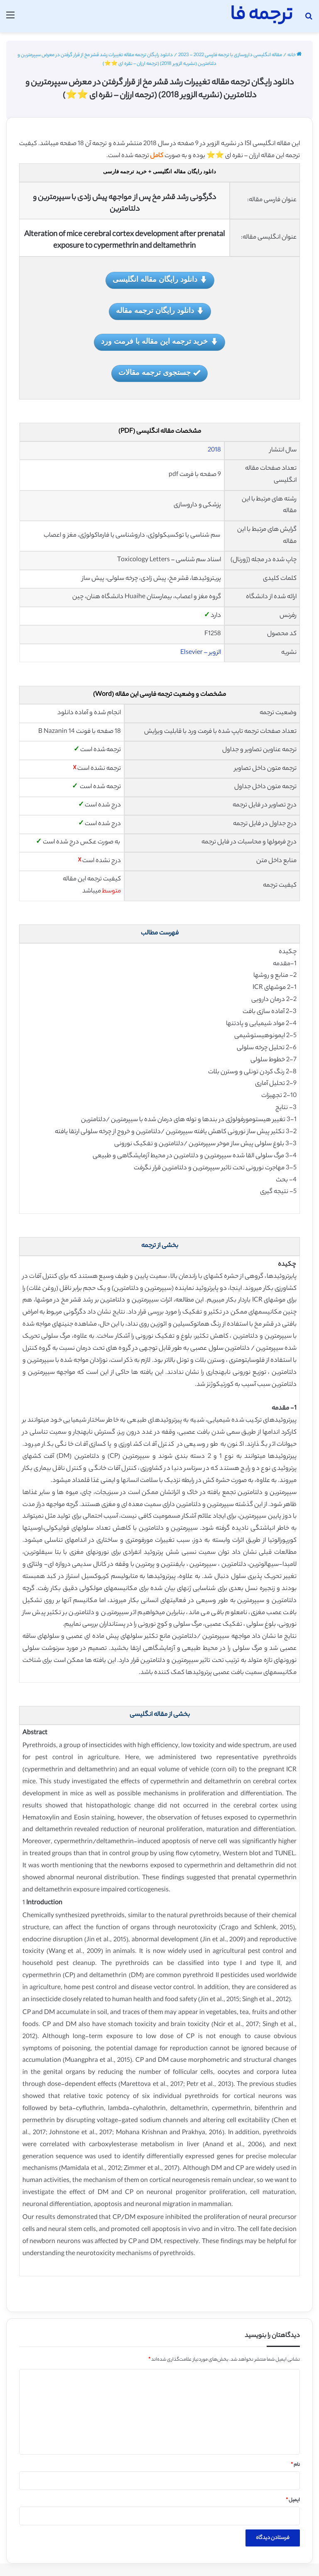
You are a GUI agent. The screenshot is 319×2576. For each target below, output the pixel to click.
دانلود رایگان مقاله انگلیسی (160, 280)
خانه (294, 55)
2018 (214, 450)
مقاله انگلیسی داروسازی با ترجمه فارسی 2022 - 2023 (230, 55)
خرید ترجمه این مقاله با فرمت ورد (159, 342)
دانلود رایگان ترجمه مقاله (160, 311)
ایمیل (293, 2500)
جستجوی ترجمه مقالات (159, 373)
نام (295, 2465)
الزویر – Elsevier (200, 653)
